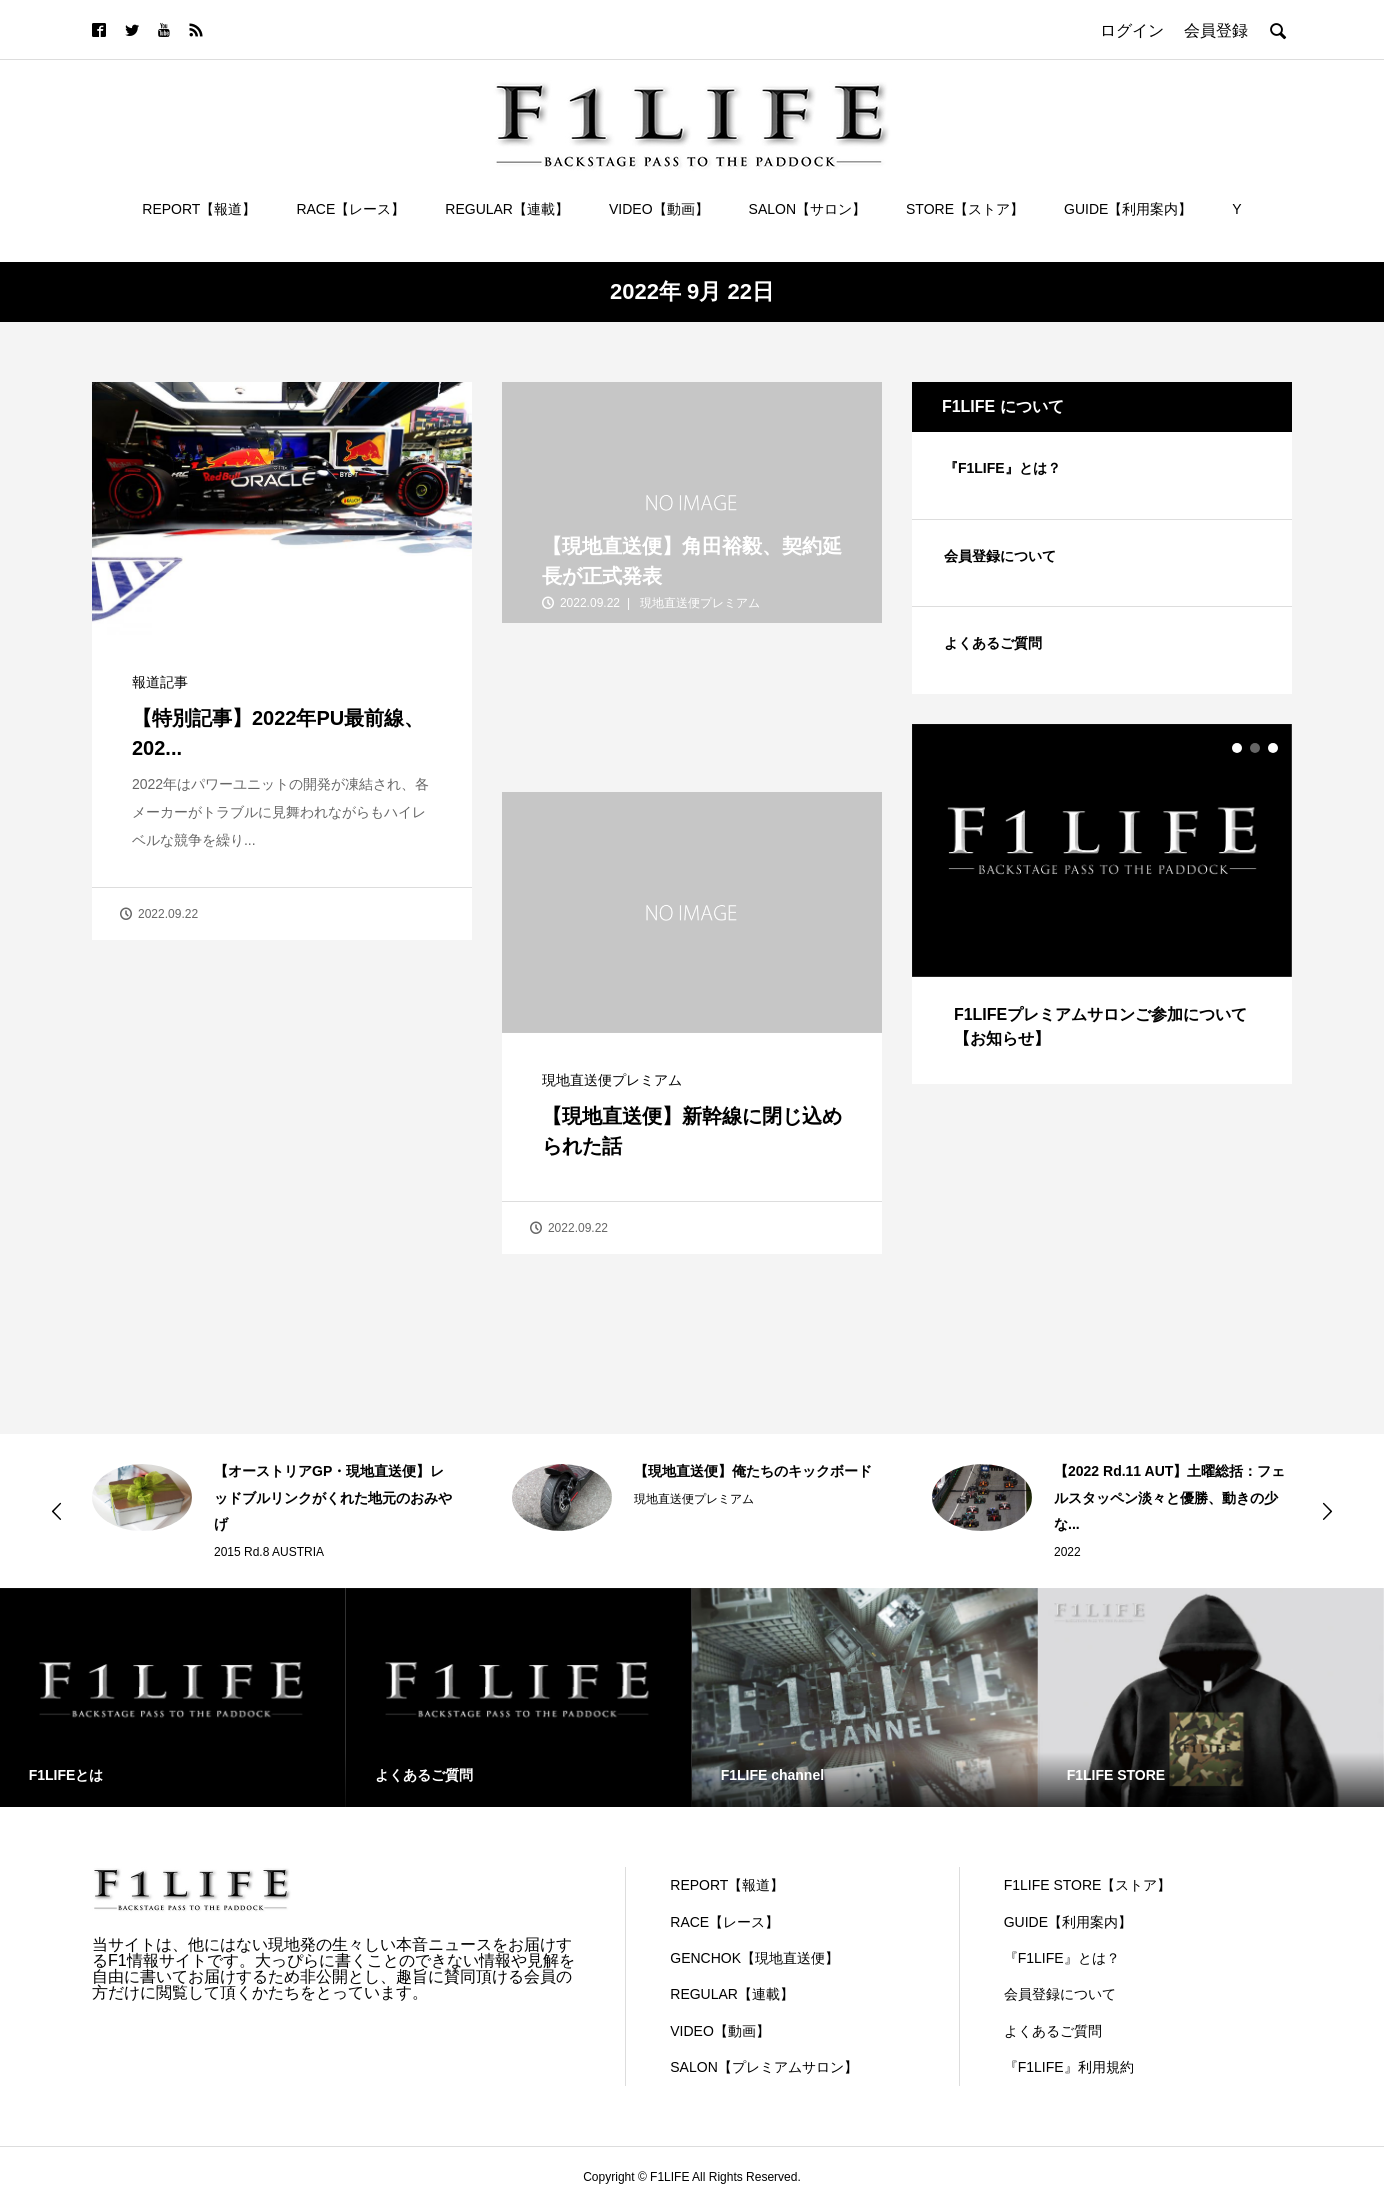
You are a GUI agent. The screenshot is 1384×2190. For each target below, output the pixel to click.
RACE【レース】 (350, 209)
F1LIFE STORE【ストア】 (1088, 1885)
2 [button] (1255, 748)
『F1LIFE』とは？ (1002, 468)
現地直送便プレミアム (612, 1080)
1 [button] (1237, 748)
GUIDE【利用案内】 (1128, 209)
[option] (1102, 904)
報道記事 (160, 682)
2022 (1067, 1552)
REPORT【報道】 (199, 209)
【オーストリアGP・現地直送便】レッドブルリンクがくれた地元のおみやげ (333, 1497)
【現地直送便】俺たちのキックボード (753, 1471)
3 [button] (1273, 748)
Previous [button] (57, 1511)
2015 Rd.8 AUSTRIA (269, 1552)
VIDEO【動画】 (659, 209)
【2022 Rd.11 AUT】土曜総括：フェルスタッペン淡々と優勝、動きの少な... (1169, 1497)
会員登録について (1000, 556)
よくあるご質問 (993, 643)
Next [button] (1327, 1511)
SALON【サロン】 (807, 209)
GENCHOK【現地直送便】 (754, 1958)
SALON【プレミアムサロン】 (763, 2067)
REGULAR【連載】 (507, 209)
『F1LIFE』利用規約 (1069, 2067)
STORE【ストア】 (965, 209)
